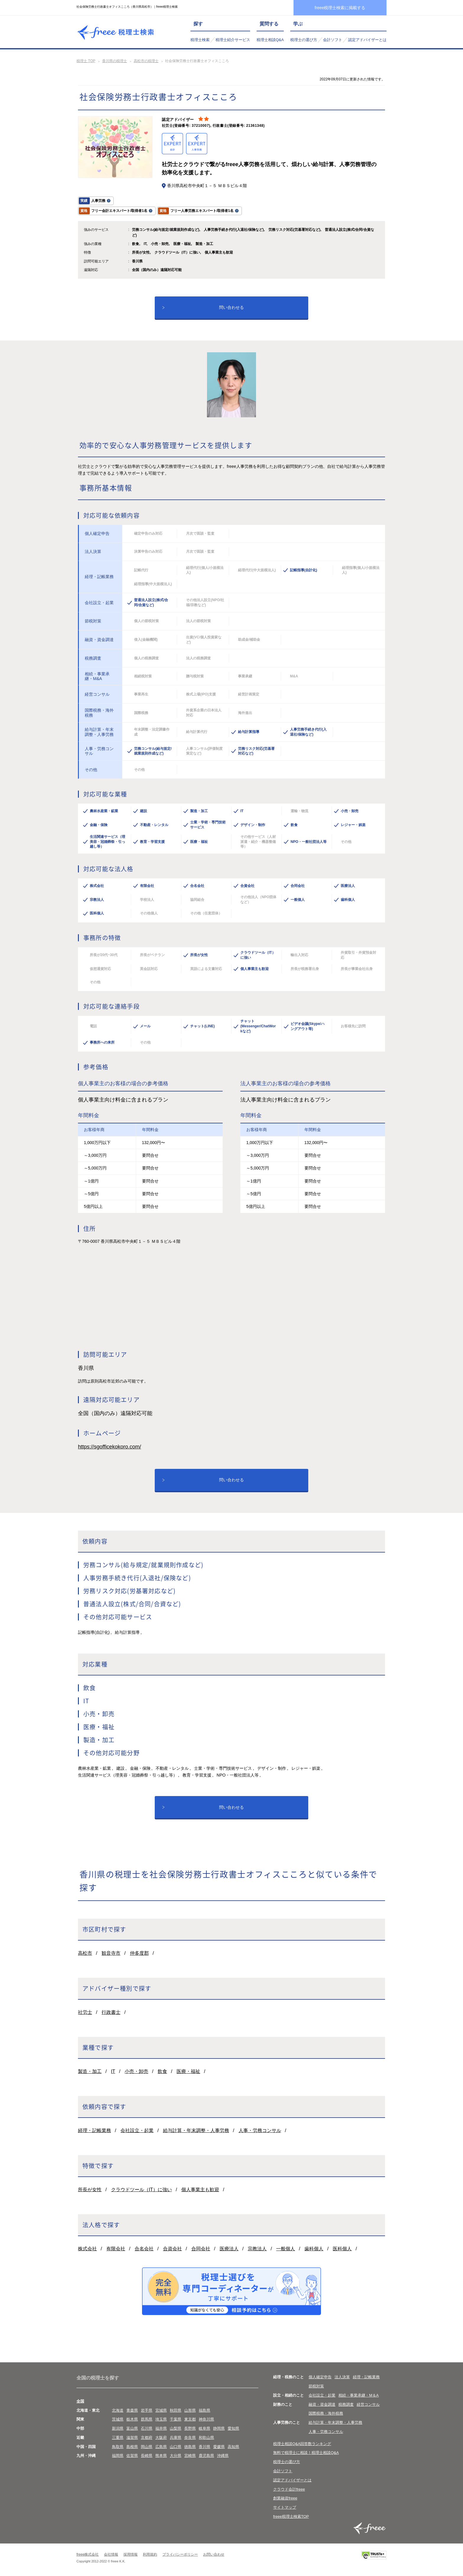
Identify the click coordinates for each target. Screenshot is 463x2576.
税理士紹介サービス (233, 40)
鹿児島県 (206, 2455)
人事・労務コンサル (260, 2130)
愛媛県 (219, 2446)
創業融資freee (285, 2498)
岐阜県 (204, 2428)
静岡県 (219, 2428)
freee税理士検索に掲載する (340, 7)
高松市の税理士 (146, 61)
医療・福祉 (188, 2071)
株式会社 (87, 2248)
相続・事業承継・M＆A (358, 2395)
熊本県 (161, 2455)
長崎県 (146, 2455)
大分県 (175, 2455)
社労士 (85, 2012)
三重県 (117, 2437)
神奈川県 (206, 2419)
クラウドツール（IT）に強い (141, 2189)
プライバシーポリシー (180, 2554)
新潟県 (117, 2428)
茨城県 (117, 2419)
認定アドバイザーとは (367, 40)
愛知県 (233, 2428)
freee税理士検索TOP (291, 2516)
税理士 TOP (85, 61)
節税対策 (316, 2386)
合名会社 (144, 2248)
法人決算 (342, 2377)
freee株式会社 (87, 2554)
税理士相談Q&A (270, 40)
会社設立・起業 (137, 2130)
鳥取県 (117, 2446)
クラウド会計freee (289, 2489)
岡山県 (146, 2446)
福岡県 (117, 2455)
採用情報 (130, 2554)
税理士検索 (200, 40)
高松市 (85, 1953)
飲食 (162, 2071)
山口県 (175, 2446)
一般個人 (285, 2248)
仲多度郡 (139, 1953)
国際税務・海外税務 (326, 2413)
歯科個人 (313, 2248)
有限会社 (115, 2248)
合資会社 (172, 2248)
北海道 (117, 2410)
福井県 (161, 2428)
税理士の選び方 (303, 40)
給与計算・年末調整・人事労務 (196, 2130)
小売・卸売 (136, 2071)
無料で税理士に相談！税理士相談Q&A (306, 2452)
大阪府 (161, 2437)
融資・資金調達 (322, 2404)
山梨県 (175, 2428)
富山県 (132, 2428)
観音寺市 (111, 1953)
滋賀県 (132, 2437)
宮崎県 (190, 2455)
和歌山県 (206, 2437)
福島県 (204, 2410)
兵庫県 (175, 2437)
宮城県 (161, 2410)
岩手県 (146, 2410)
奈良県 (190, 2437)
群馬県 (146, 2419)
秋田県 (175, 2410)
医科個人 (342, 2248)
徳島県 (190, 2446)
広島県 (161, 2446)
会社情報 (111, 2554)
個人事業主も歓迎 (200, 2189)
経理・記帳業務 (94, 2130)
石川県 (146, 2428)
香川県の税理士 (114, 61)
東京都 (190, 2419)
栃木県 (132, 2419)
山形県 (190, 2410)
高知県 (233, 2446)
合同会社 (200, 2248)
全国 (80, 2401)
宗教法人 (257, 2248)
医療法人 (229, 2248)
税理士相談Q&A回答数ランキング (302, 2444)
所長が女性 (90, 2189)
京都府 (146, 2437)
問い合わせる (231, 307)
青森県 (132, 2410)
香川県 (204, 2446)
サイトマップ (284, 2507)
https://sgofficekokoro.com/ (109, 1447)
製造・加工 (90, 2071)
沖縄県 (223, 2455)
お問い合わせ (213, 2554)
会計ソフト (332, 40)
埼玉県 (161, 2419)
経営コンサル (368, 2404)
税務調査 (346, 2404)
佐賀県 (132, 2455)
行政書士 (111, 2012)
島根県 (132, 2446)
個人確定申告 (320, 2377)
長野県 (190, 2428)
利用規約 (150, 2554)
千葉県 (175, 2419)
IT (113, 2071)
